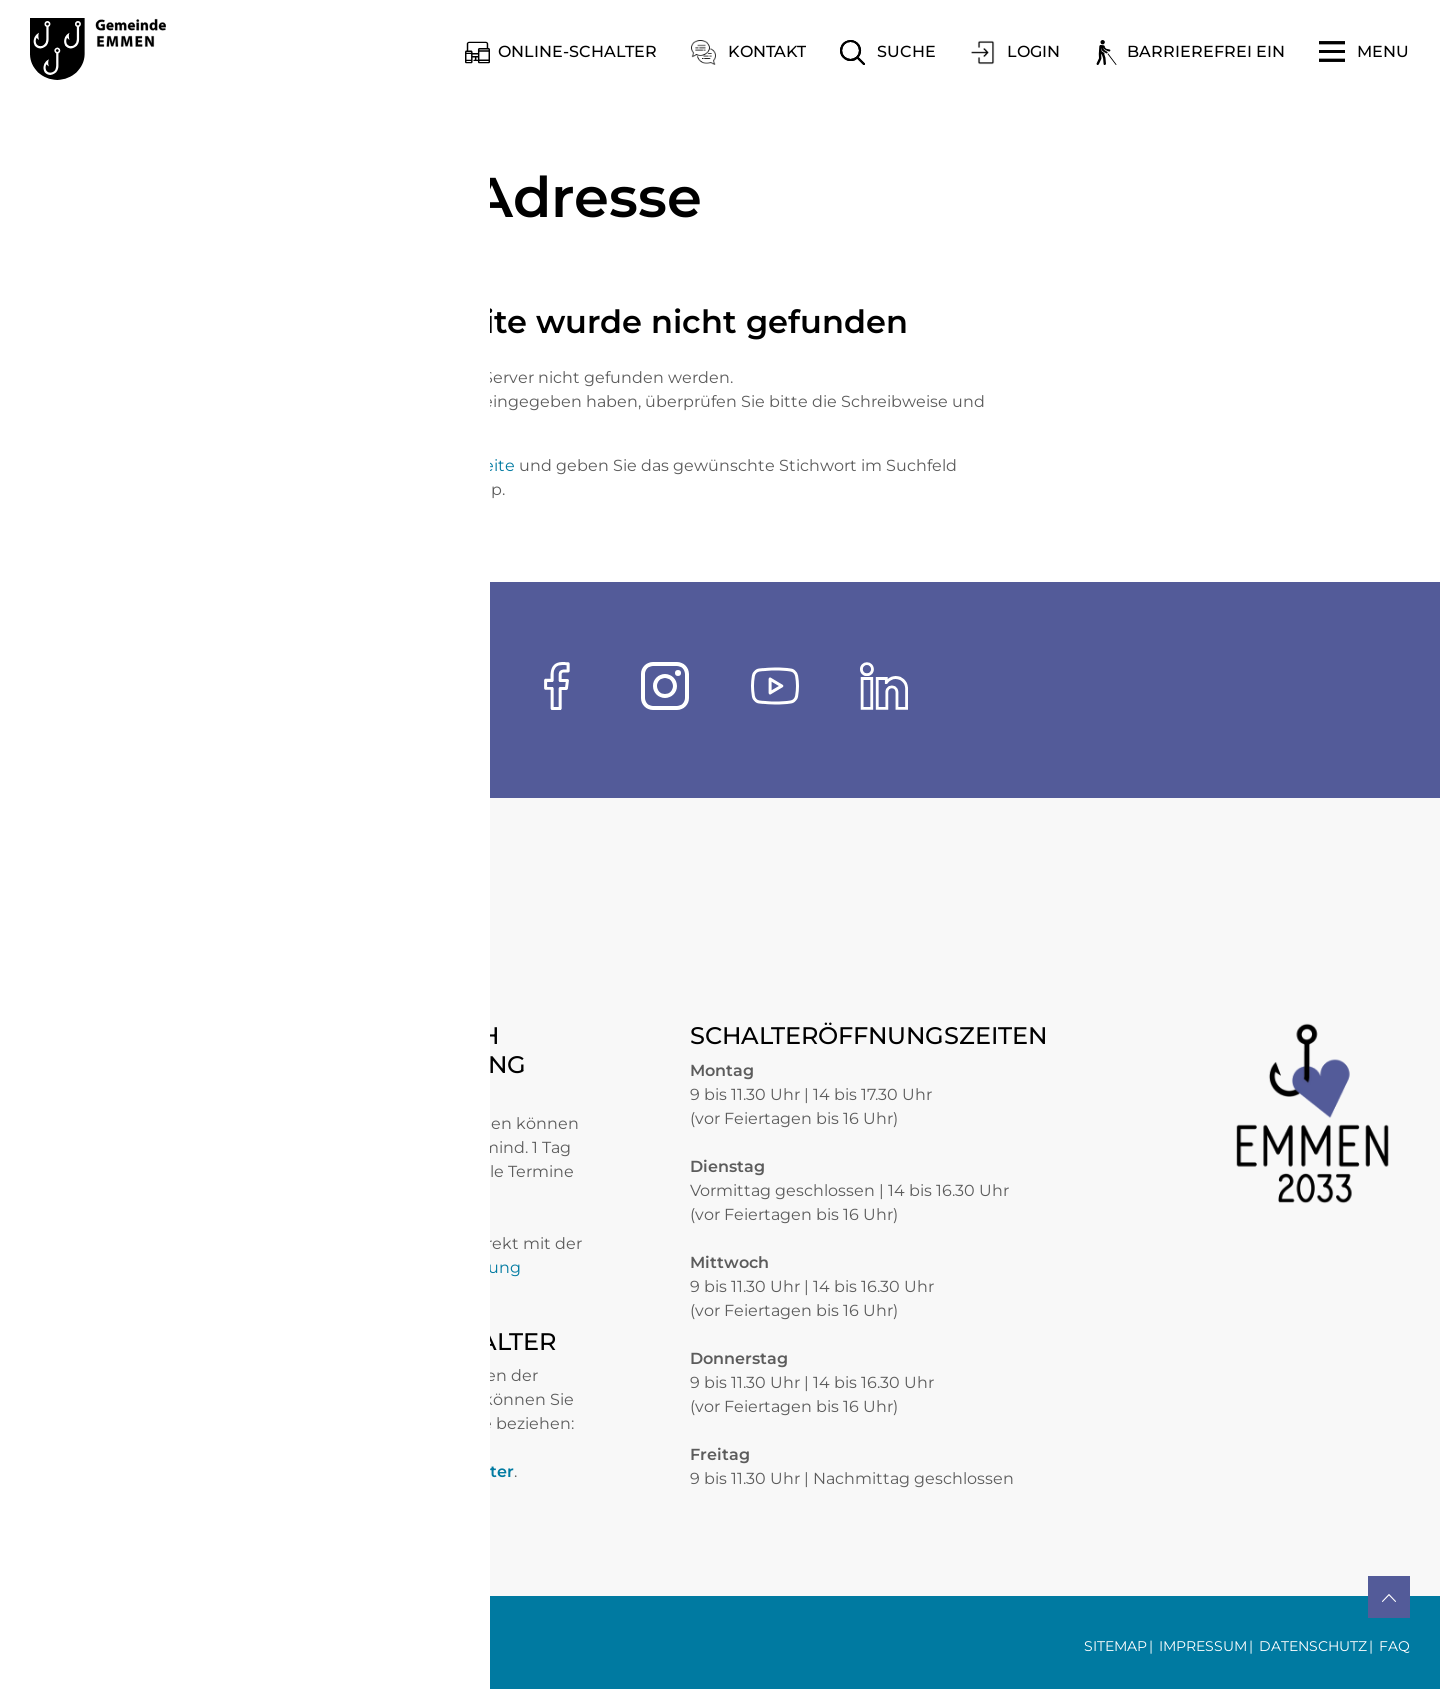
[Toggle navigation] (1364, 52)
